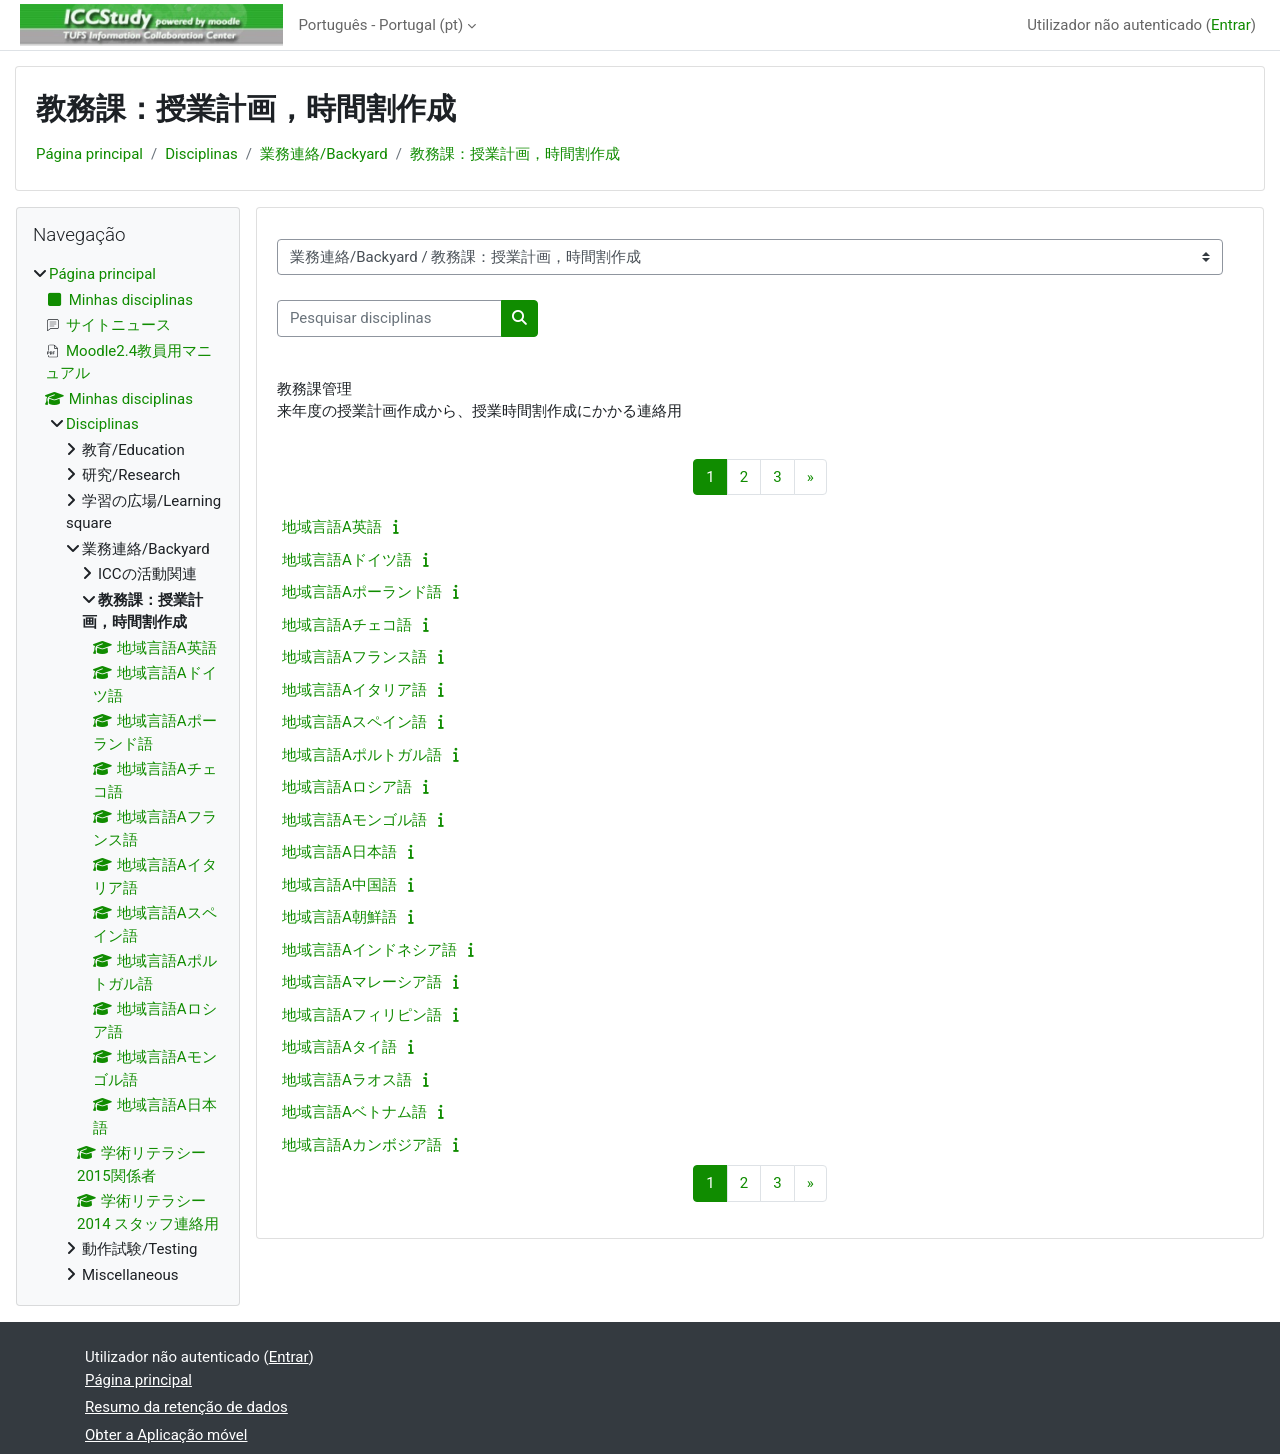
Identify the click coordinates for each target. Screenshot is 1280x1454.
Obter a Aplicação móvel (166, 1435)
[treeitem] (128, 774)
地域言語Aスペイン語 (354, 722)
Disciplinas (201, 154)
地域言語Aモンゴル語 (354, 820)
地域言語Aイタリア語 (354, 690)
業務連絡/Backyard (324, 154)
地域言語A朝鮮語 (339, 917)
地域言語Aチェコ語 (347, 625)
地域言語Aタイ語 (339, 1047)
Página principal (89, 154)
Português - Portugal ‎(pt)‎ (381, 25)
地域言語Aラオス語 (347, 1080)
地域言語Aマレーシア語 (362, 982)
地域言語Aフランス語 (354, 657)
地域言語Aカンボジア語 (362, 1145)
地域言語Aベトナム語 (354, 1112)
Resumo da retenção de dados (186, 1407)
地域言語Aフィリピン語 (362, 1015)
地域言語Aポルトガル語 (362, 755)
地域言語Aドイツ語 (347, 560)
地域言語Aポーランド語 (362, 592)
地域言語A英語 (332, 527)
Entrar (1231, 25)
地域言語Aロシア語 (347, 787)
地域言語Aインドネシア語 (369, 950)
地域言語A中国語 (339, 885)
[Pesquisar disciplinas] (389, 318)
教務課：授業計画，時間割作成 (515, 154)
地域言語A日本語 (339, 852)
